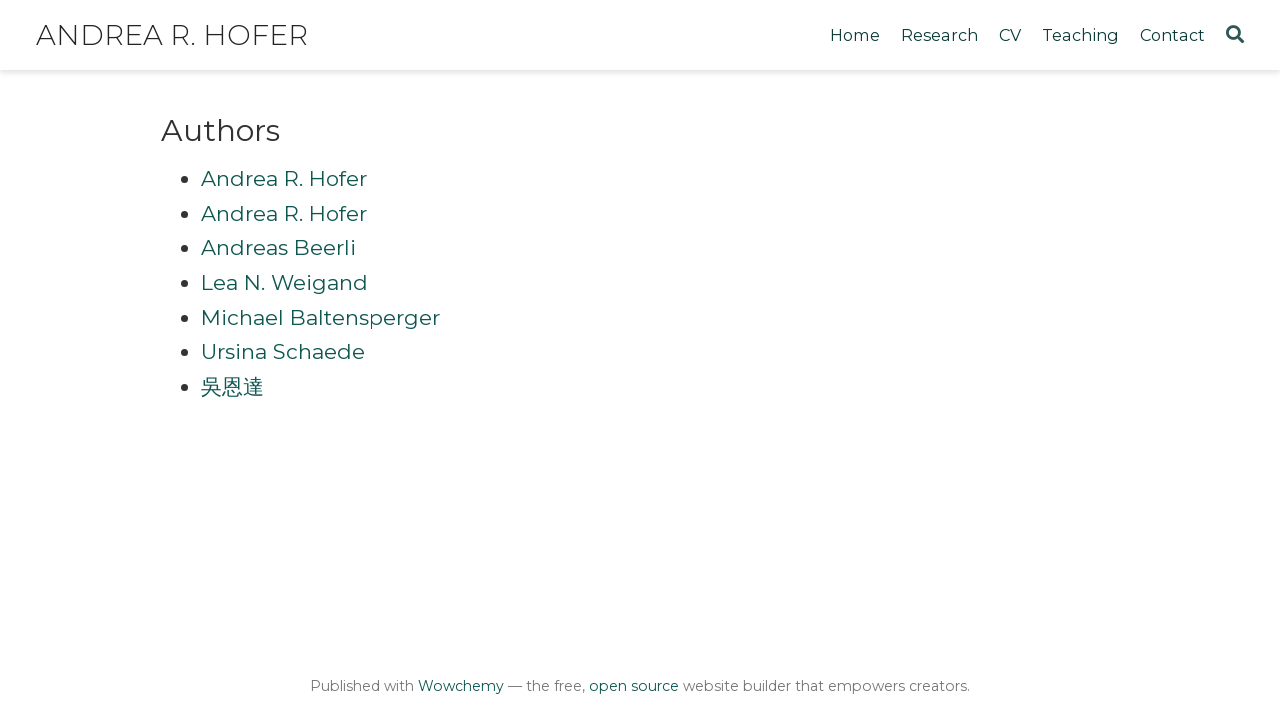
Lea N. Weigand (284, 282)
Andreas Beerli (278, 247)
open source (634, 686)
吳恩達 (232, 386)
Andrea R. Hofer (172, 35)
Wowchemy (461, 686)
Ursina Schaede (283, 351)
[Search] (1235, 35)
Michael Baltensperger (320, 317)
